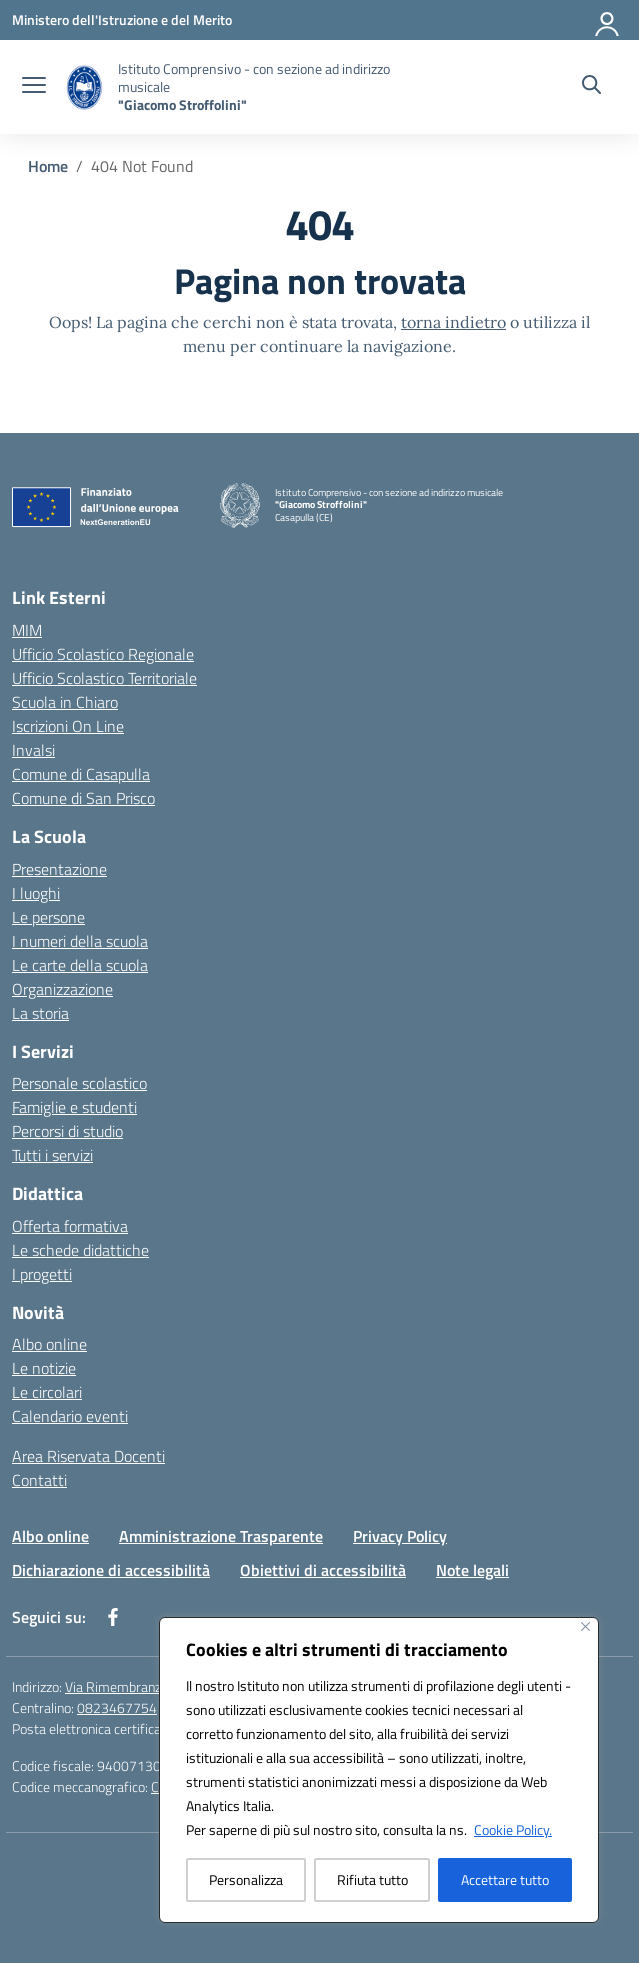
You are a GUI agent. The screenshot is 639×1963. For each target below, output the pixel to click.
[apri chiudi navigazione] (34, 87)
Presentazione (59, 869)
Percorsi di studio (67, 1131)
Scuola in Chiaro (65, 702)
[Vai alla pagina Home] (48, 166)
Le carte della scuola (80, 965)
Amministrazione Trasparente (221, 1536)
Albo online (49, 1344)
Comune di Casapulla (81, 774)
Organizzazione (62, 989)
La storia (40, 1013)
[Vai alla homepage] (268, 87)
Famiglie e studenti (74, 1107)
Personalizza (246, 1879)
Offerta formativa (70, 1226)
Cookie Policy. (513, 1829)
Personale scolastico (79, 1083)
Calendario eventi (70, 1416)
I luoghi (36, 893)
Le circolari (47, 1392)
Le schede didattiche (80, 1250)
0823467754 (117, 1707)
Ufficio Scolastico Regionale (103, 654)
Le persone (48, 917)
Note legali (472, 1570)
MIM (27, 630)
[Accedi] (608, 20)
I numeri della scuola (80, 941)
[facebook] (113, 1617)
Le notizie (44, 1368)
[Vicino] (585, 1626)
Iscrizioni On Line (68, 726)
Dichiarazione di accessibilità (111, 1570)
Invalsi (33, 750)
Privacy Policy (400, 1536)
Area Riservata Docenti (88, 1456)
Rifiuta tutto (372, 1879)
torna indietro (453, 322)
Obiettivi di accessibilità (323, 1570)
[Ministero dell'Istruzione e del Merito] (122, 19)
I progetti (42, 1274)
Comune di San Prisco (83, 798)
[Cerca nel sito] (591, 87)
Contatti (39, 1480)
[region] (379, 1770)
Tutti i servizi (52, 1155)
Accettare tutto (505, 1879)
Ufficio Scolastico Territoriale (104, 678)
